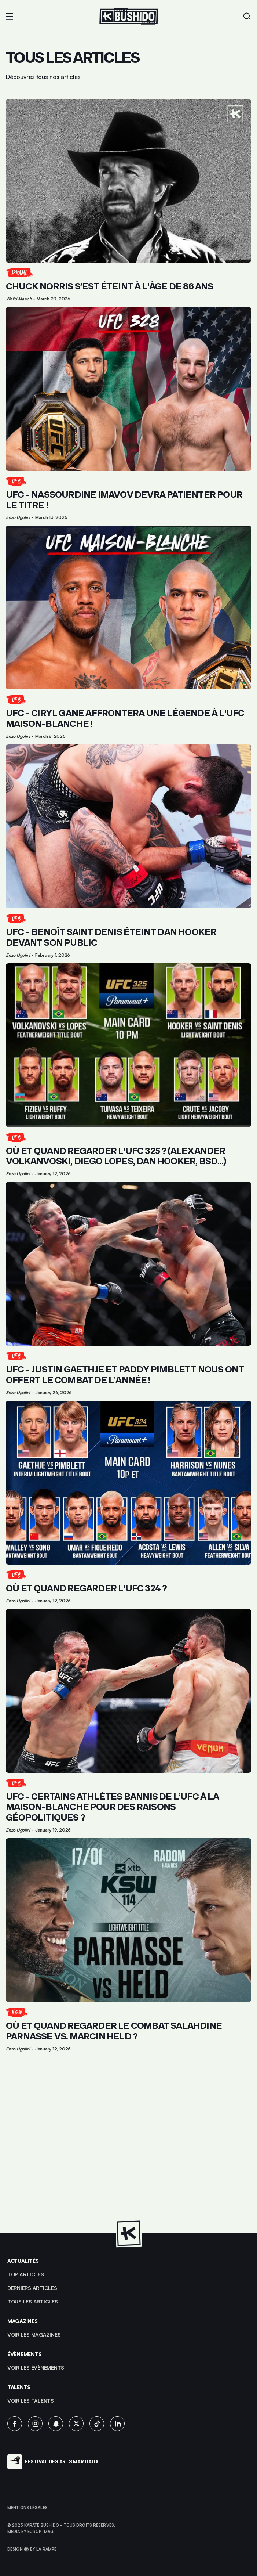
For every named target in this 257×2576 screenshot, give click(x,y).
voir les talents (30, 2401)
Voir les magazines (33, 2334)
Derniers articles (32, 2288)
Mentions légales (27, 2507)
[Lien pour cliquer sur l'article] (128, 200)
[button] (9, 16)
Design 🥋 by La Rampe (31, 2549)
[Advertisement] (128, 2146)
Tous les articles (32, 2301)
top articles (25, 2274)
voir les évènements (35, 2367)
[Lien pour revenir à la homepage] (128, 16)
